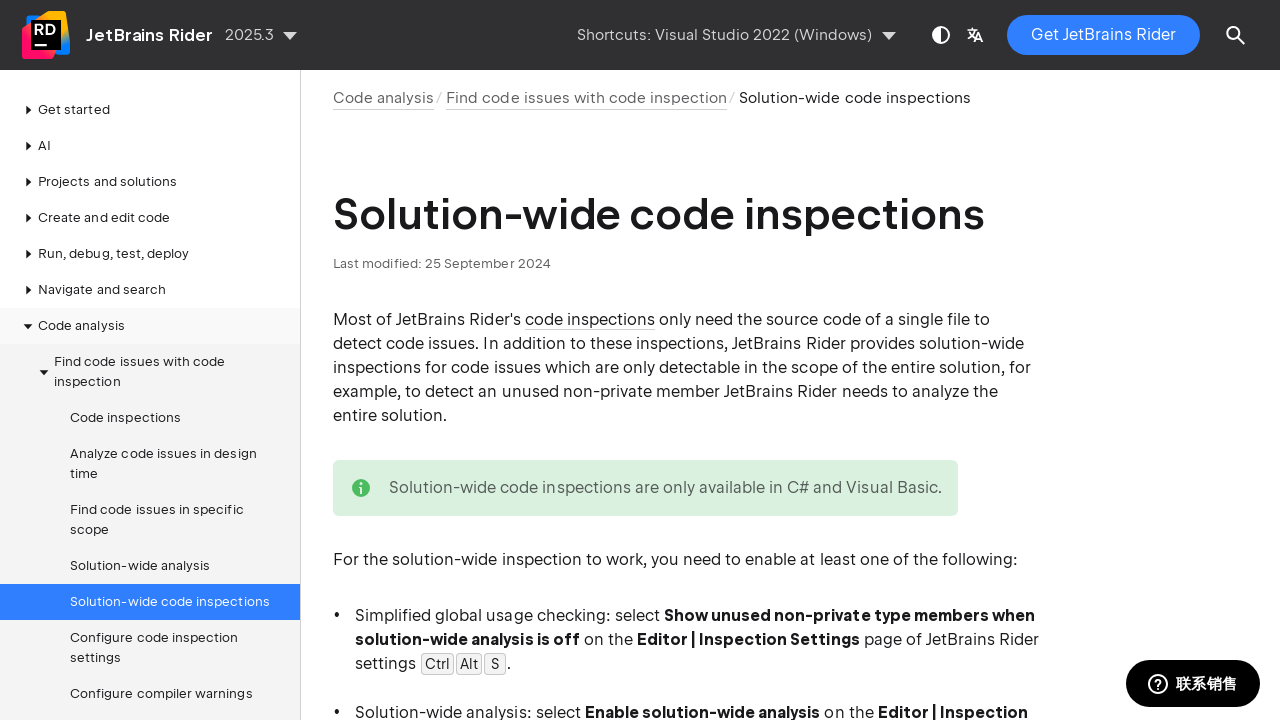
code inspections (590, 319)
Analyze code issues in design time (163, 463)
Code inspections (125, 417)
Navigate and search (92, 290)
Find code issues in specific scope (157, 519)
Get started (64, 110)
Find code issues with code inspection (130, 371)
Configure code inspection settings (154, 647)
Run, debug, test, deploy (103, 254)
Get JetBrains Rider (1103, 34)
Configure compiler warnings (161, 693)
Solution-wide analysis (140, 565)
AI (34, 146)
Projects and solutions (97, 182)
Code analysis (71, 326)
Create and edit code (94, 218)
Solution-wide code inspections (170, 601)
